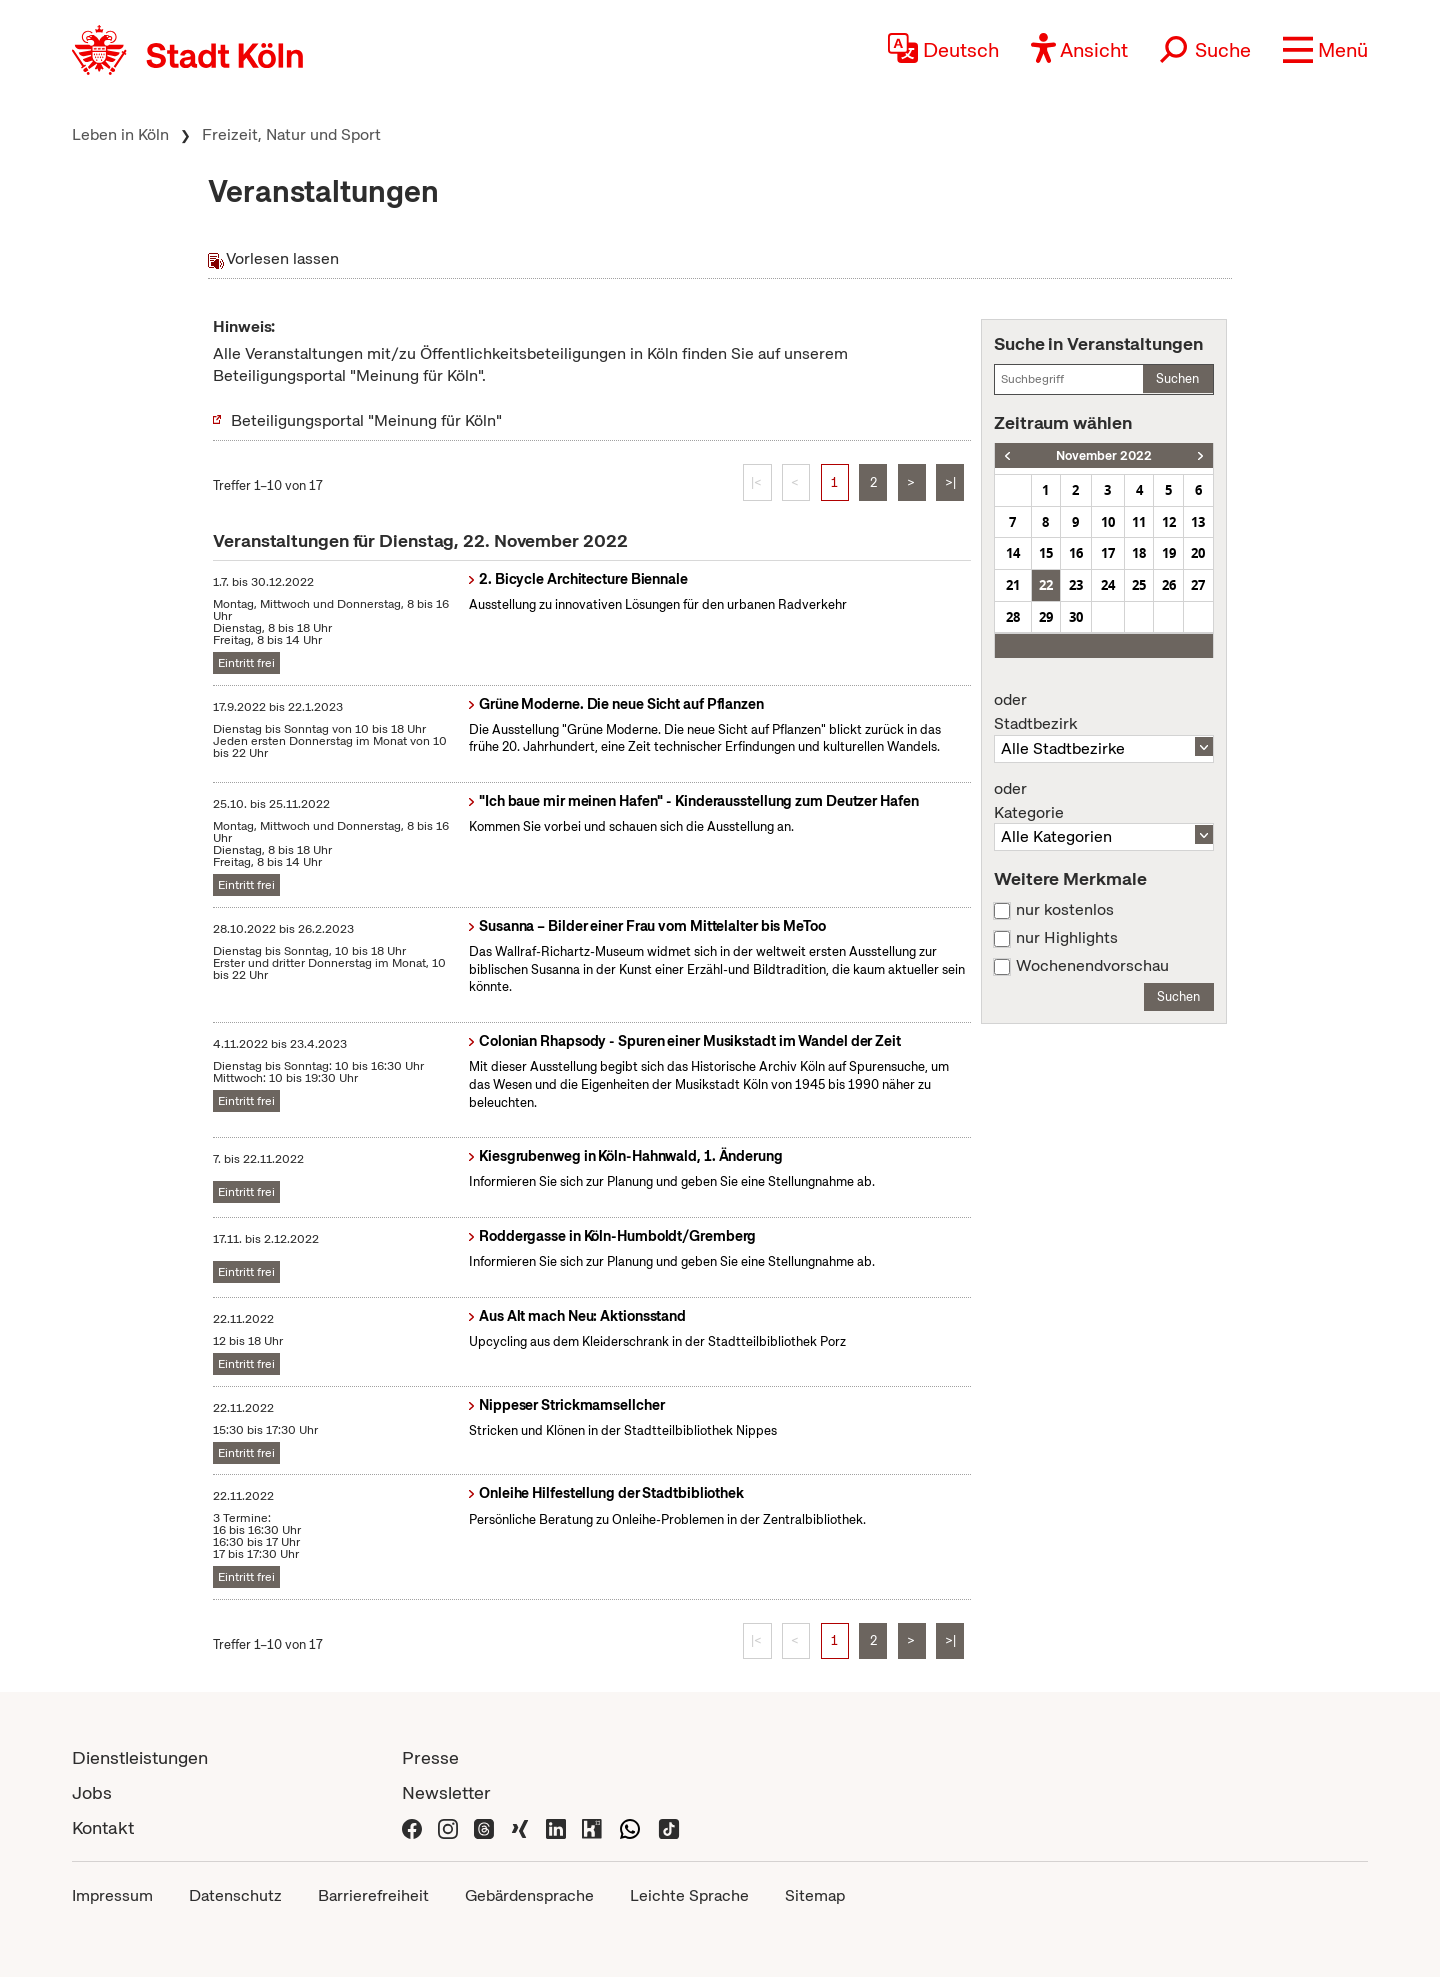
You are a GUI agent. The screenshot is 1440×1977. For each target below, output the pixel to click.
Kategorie (1104, 801)
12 (1169, 522)
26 (1169, 585)
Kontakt (103, 1827)
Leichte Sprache (689, 1895)
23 (1076, 585)
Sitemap (815, 1895)
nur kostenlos (1065, 910)
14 (1013, 553)
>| (950, 482)
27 (1198, 585)
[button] (1325, 50)
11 (1139, 522)
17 (1108, 553)
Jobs (92, 1792)
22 (1046, 585)
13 (1198, 522)
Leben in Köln (120, 134)
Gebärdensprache (529, 1895)
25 (1139, 585)
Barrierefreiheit (373, 1895)
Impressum (112, 1895)
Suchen (1177, 378)
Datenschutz (235, 1895)
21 (1013, 585)
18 (1139, 553)
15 (1046, 553)
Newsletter (446, 1792)
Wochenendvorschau (1092, 966)
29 (1046, 617)
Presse (430, 1757)
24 (1108, 585)
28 (1013, 617)
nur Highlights (1067, 938)
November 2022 (1104, 455)
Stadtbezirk (1104, 712)
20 (1198, 553)
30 (1076, 617)
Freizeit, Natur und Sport (291, 134)
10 (1108, 522)
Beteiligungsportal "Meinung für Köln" (366, 420)
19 (1169, 553)
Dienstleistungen (140, 1757)
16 (1076, 553)
